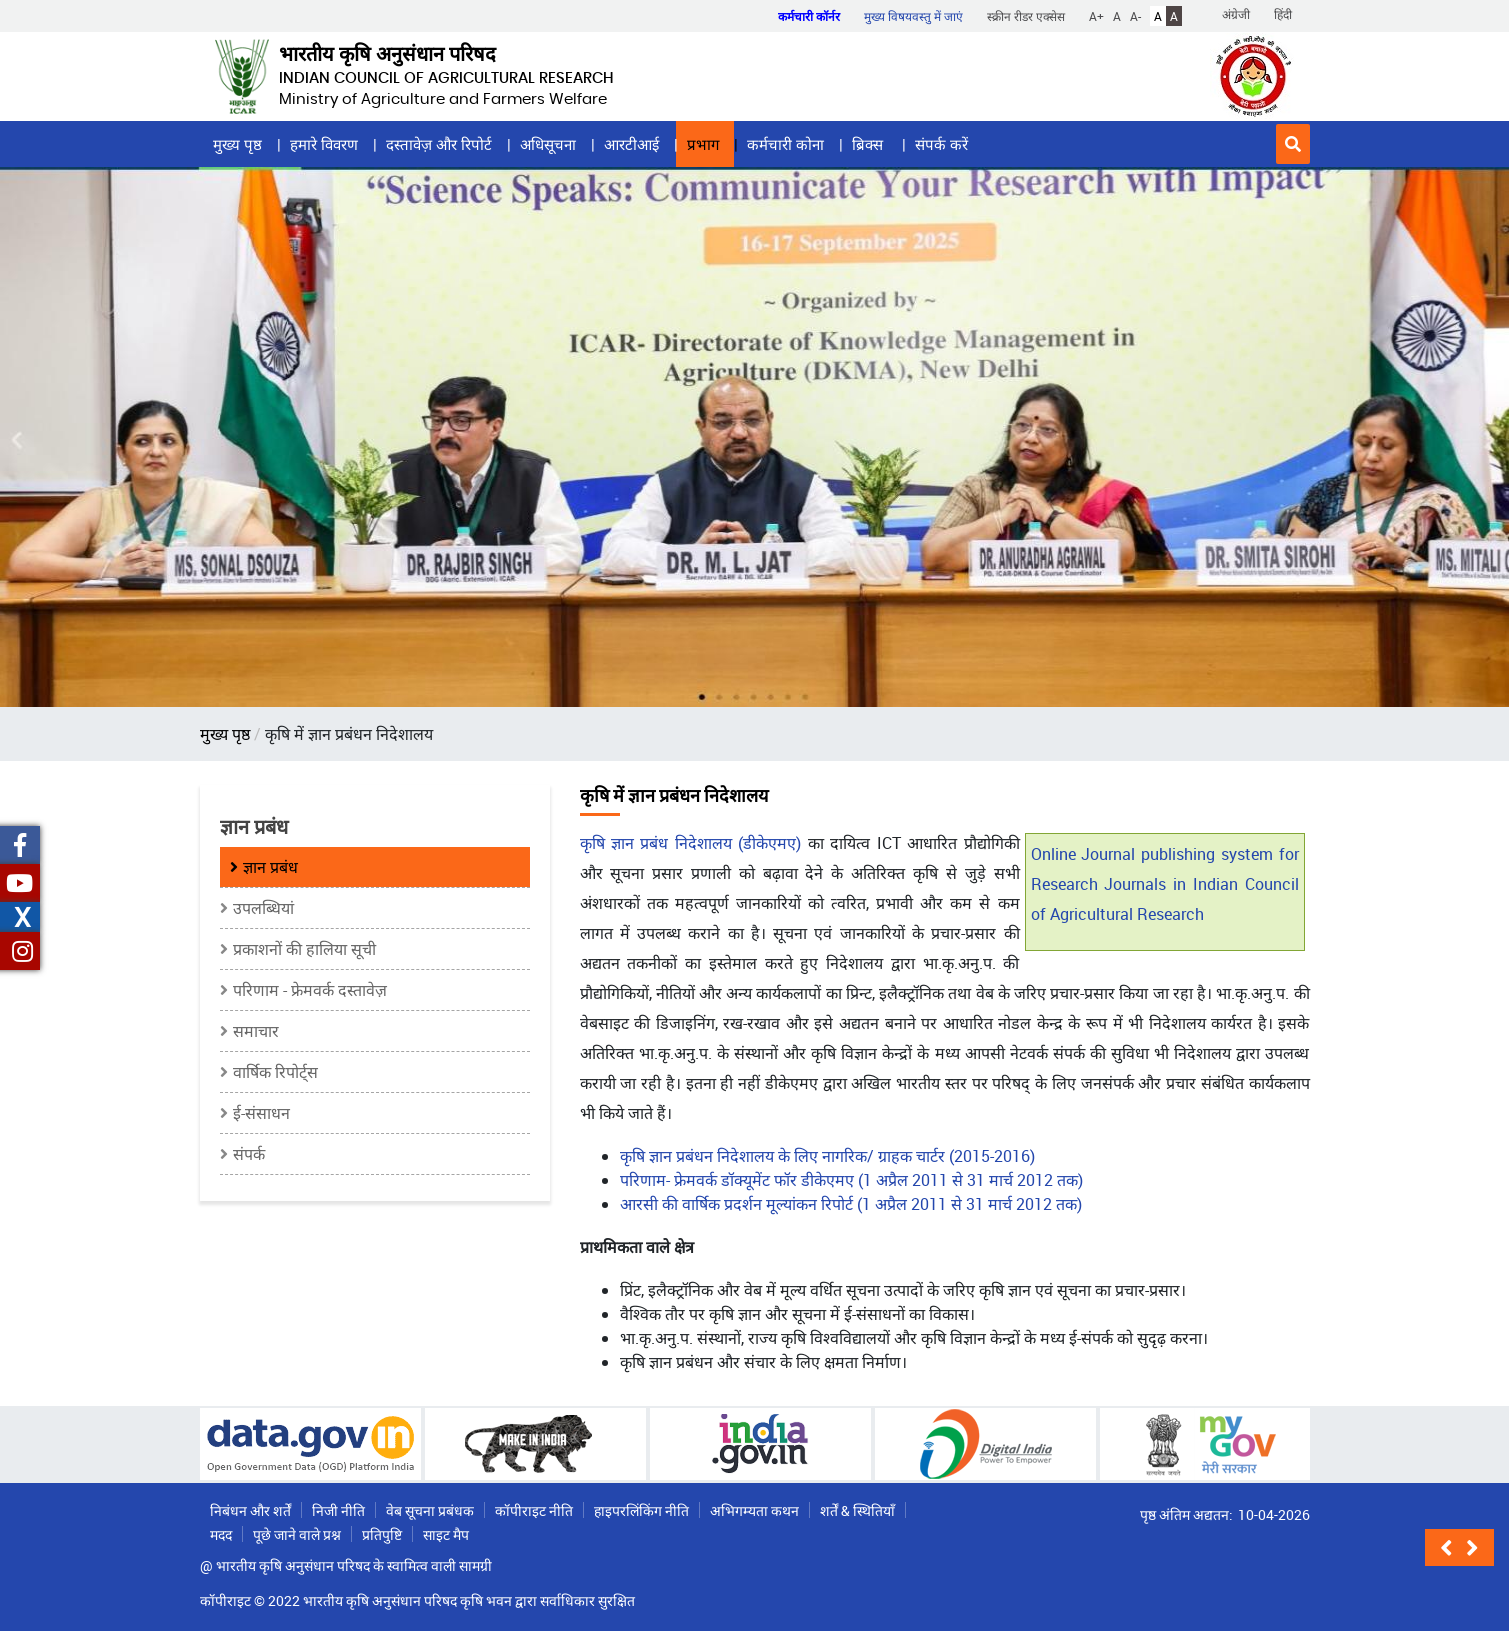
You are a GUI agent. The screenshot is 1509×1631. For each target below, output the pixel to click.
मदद (221, 1534)
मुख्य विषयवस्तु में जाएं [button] (913, 16)
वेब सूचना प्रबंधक (430, 1510)
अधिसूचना (548, 144)
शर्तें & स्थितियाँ (857, 1510)
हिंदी (1283, 14)
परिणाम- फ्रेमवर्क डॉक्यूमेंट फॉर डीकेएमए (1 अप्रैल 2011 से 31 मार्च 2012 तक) (851, 1180)
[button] (1293, 144)
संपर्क (249, 1154)
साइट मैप (446, 1534)
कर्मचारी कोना (785, 144)
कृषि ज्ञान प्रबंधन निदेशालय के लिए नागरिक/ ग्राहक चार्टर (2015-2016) (827, 1156)
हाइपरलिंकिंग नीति (641, 1510)
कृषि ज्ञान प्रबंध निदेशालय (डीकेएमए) (694, 843)
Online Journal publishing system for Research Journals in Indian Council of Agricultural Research (1165, 884)
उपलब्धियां (263, 908)
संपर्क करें (941, 144)
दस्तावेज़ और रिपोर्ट (439, 144)
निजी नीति (338, 1510)
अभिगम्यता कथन (754, 1510)
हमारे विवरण (324, 144)
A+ (1096, 16)
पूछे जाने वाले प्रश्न (297, 1534)
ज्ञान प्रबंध (270, 867)
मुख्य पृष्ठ (237, 144)
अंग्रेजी (1236, 14)
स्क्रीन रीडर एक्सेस (1026, 16)
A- (1135, 16)
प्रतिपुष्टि (382, 1534)
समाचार (256, 1031)
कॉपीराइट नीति (534, 1510)
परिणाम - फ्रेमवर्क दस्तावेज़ (310, 990)
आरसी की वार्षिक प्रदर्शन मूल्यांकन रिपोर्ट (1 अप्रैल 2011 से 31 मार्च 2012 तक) (851, 1204)
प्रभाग (703, 144)
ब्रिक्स (869, 144)
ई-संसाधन (261, 1113)
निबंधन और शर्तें (250, 1510)
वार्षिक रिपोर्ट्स (275, 1072)
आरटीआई (631, 144)
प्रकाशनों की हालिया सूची (304, 949)
